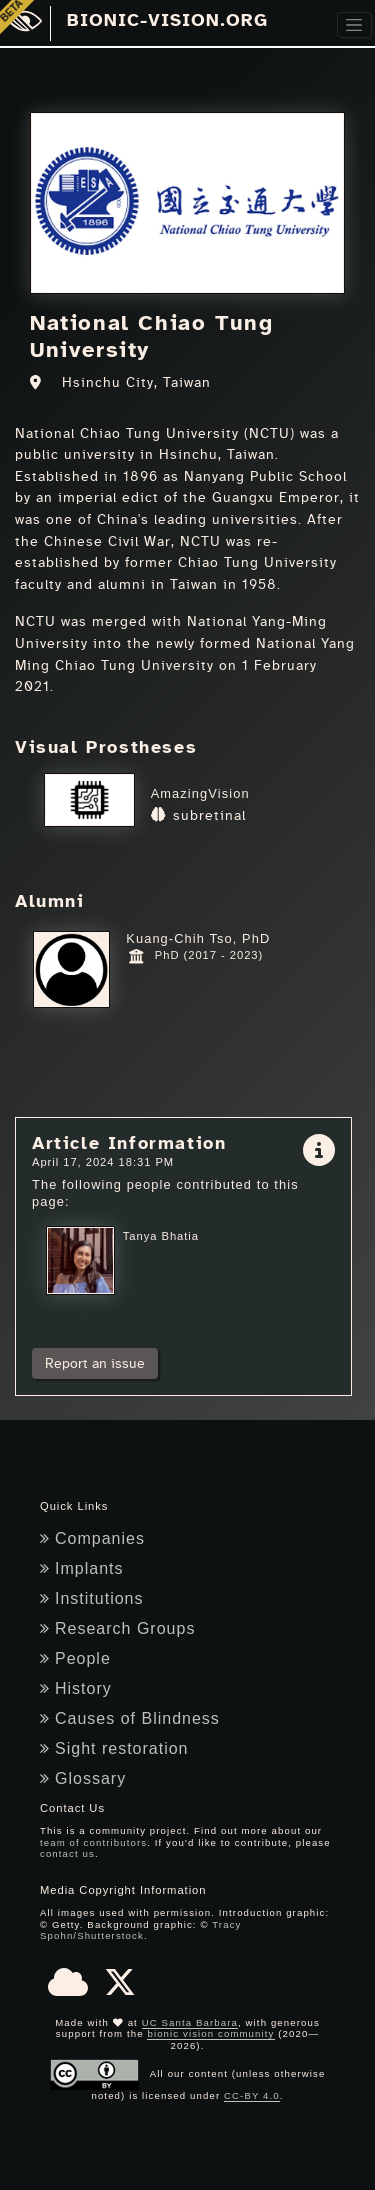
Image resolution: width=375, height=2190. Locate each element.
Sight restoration (114, 1748)
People (75, 1658)
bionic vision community (210, 2033)
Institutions (91, 1598)
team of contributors (93, 1842)
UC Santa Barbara (190, 2022)
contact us (67, 1853)
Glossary (83, 1778)
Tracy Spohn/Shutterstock (140, 1930)
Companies (92, 1538)
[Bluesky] (68, 1989)
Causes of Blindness (130, 1718)
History (76, 1688)
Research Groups (117, 1628)
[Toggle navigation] (354, 25)
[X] (120, 1989)
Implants (81, 1568)
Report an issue (95, 1363)
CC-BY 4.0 (252, 2095)
